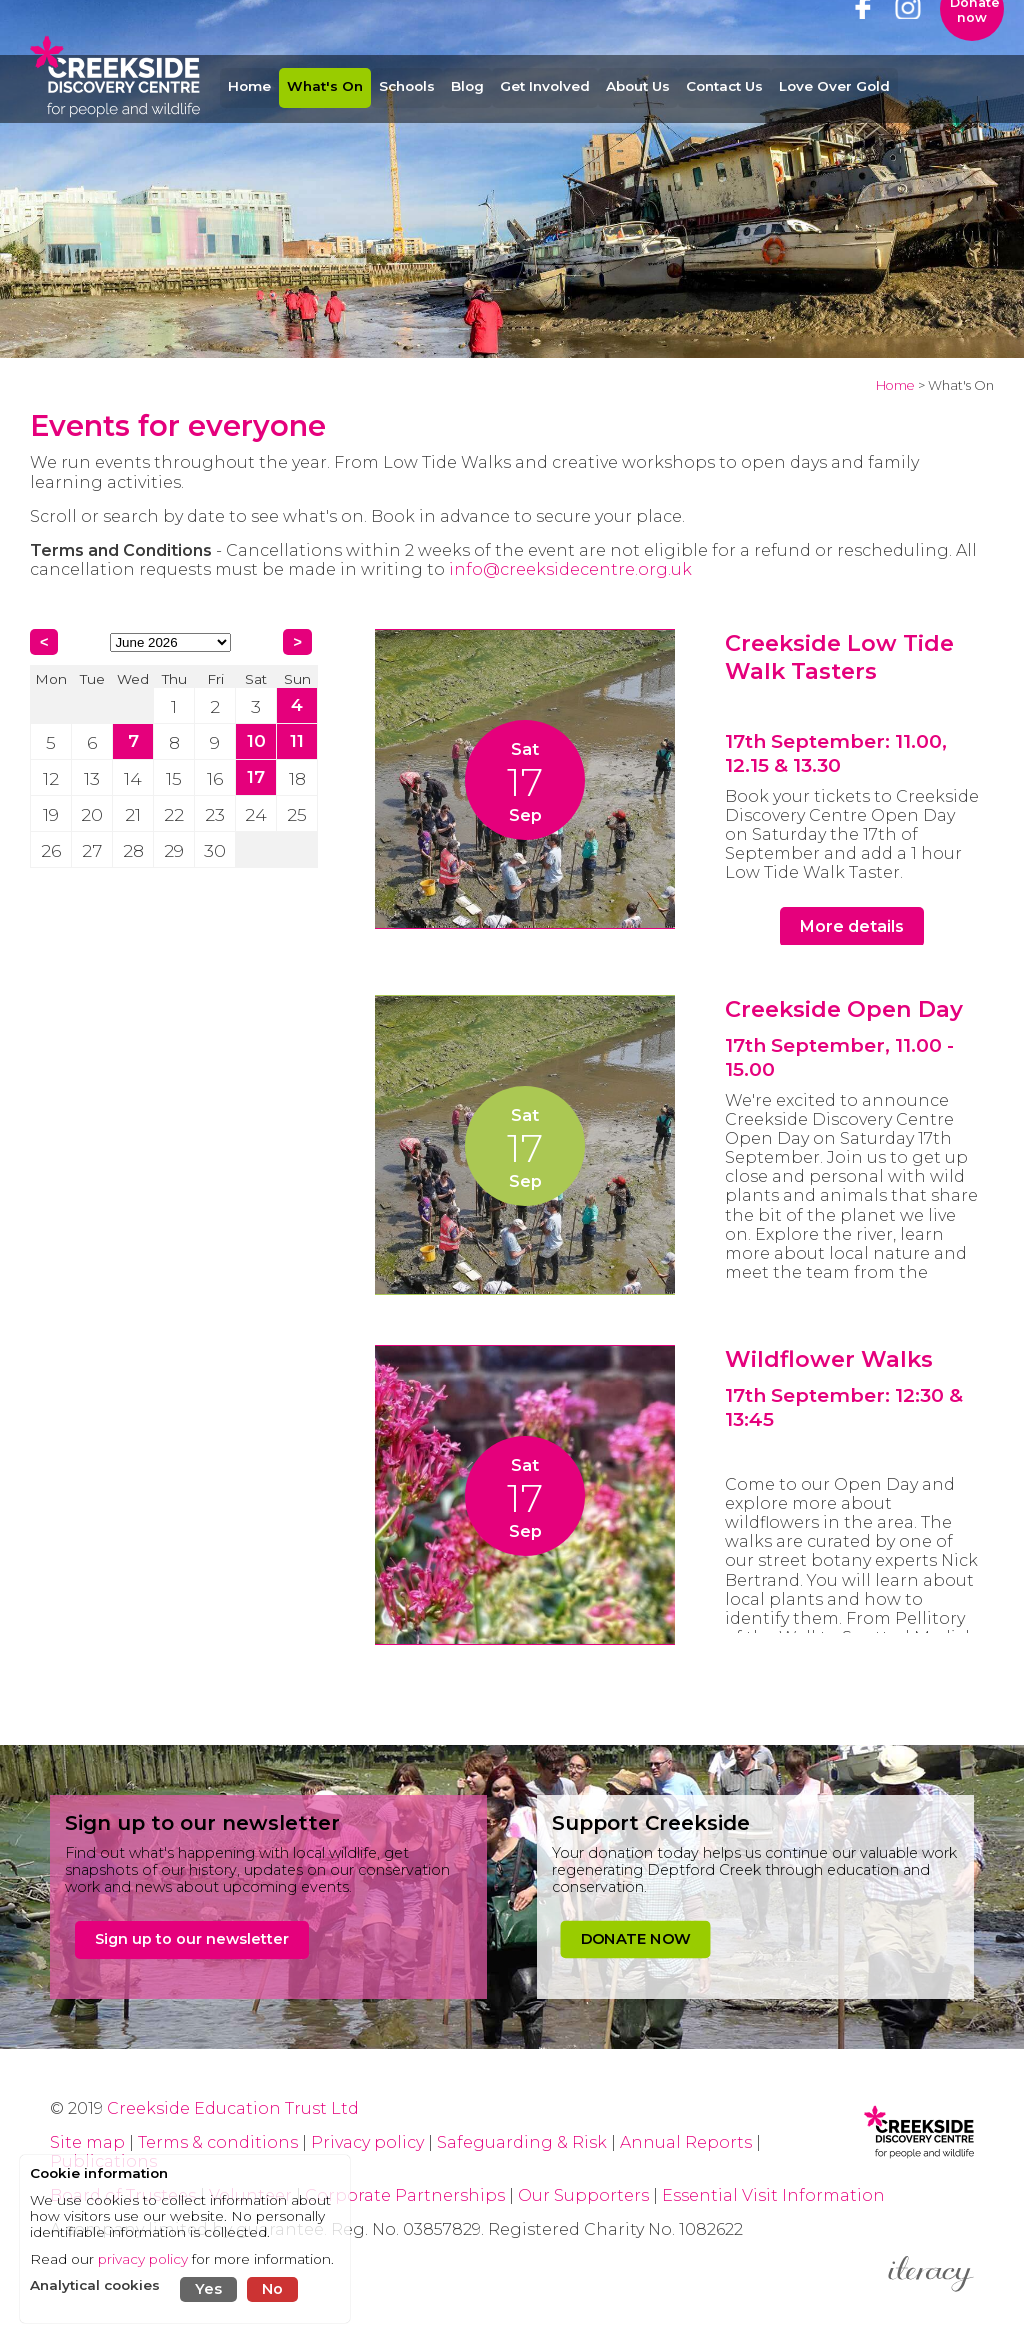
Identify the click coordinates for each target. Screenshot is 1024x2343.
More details (852, 926)
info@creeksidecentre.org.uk (570, 569)
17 (256, 776)
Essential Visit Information (773, 2195)
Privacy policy (367, 2142)
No (272, 2289)
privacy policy (143, 2259)
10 (256, 740)
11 (297, 740)
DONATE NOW (635, 1939)
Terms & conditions (218, 2142)
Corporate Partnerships (405, 2195)
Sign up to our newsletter (192, 1939)
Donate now (975, 45)
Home (895, 385)
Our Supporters (585, 2195)
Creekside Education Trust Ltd (233, 2108)
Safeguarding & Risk (522, 2142)
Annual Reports (688, 2142)
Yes (208, 2289)
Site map (87, 2142)
